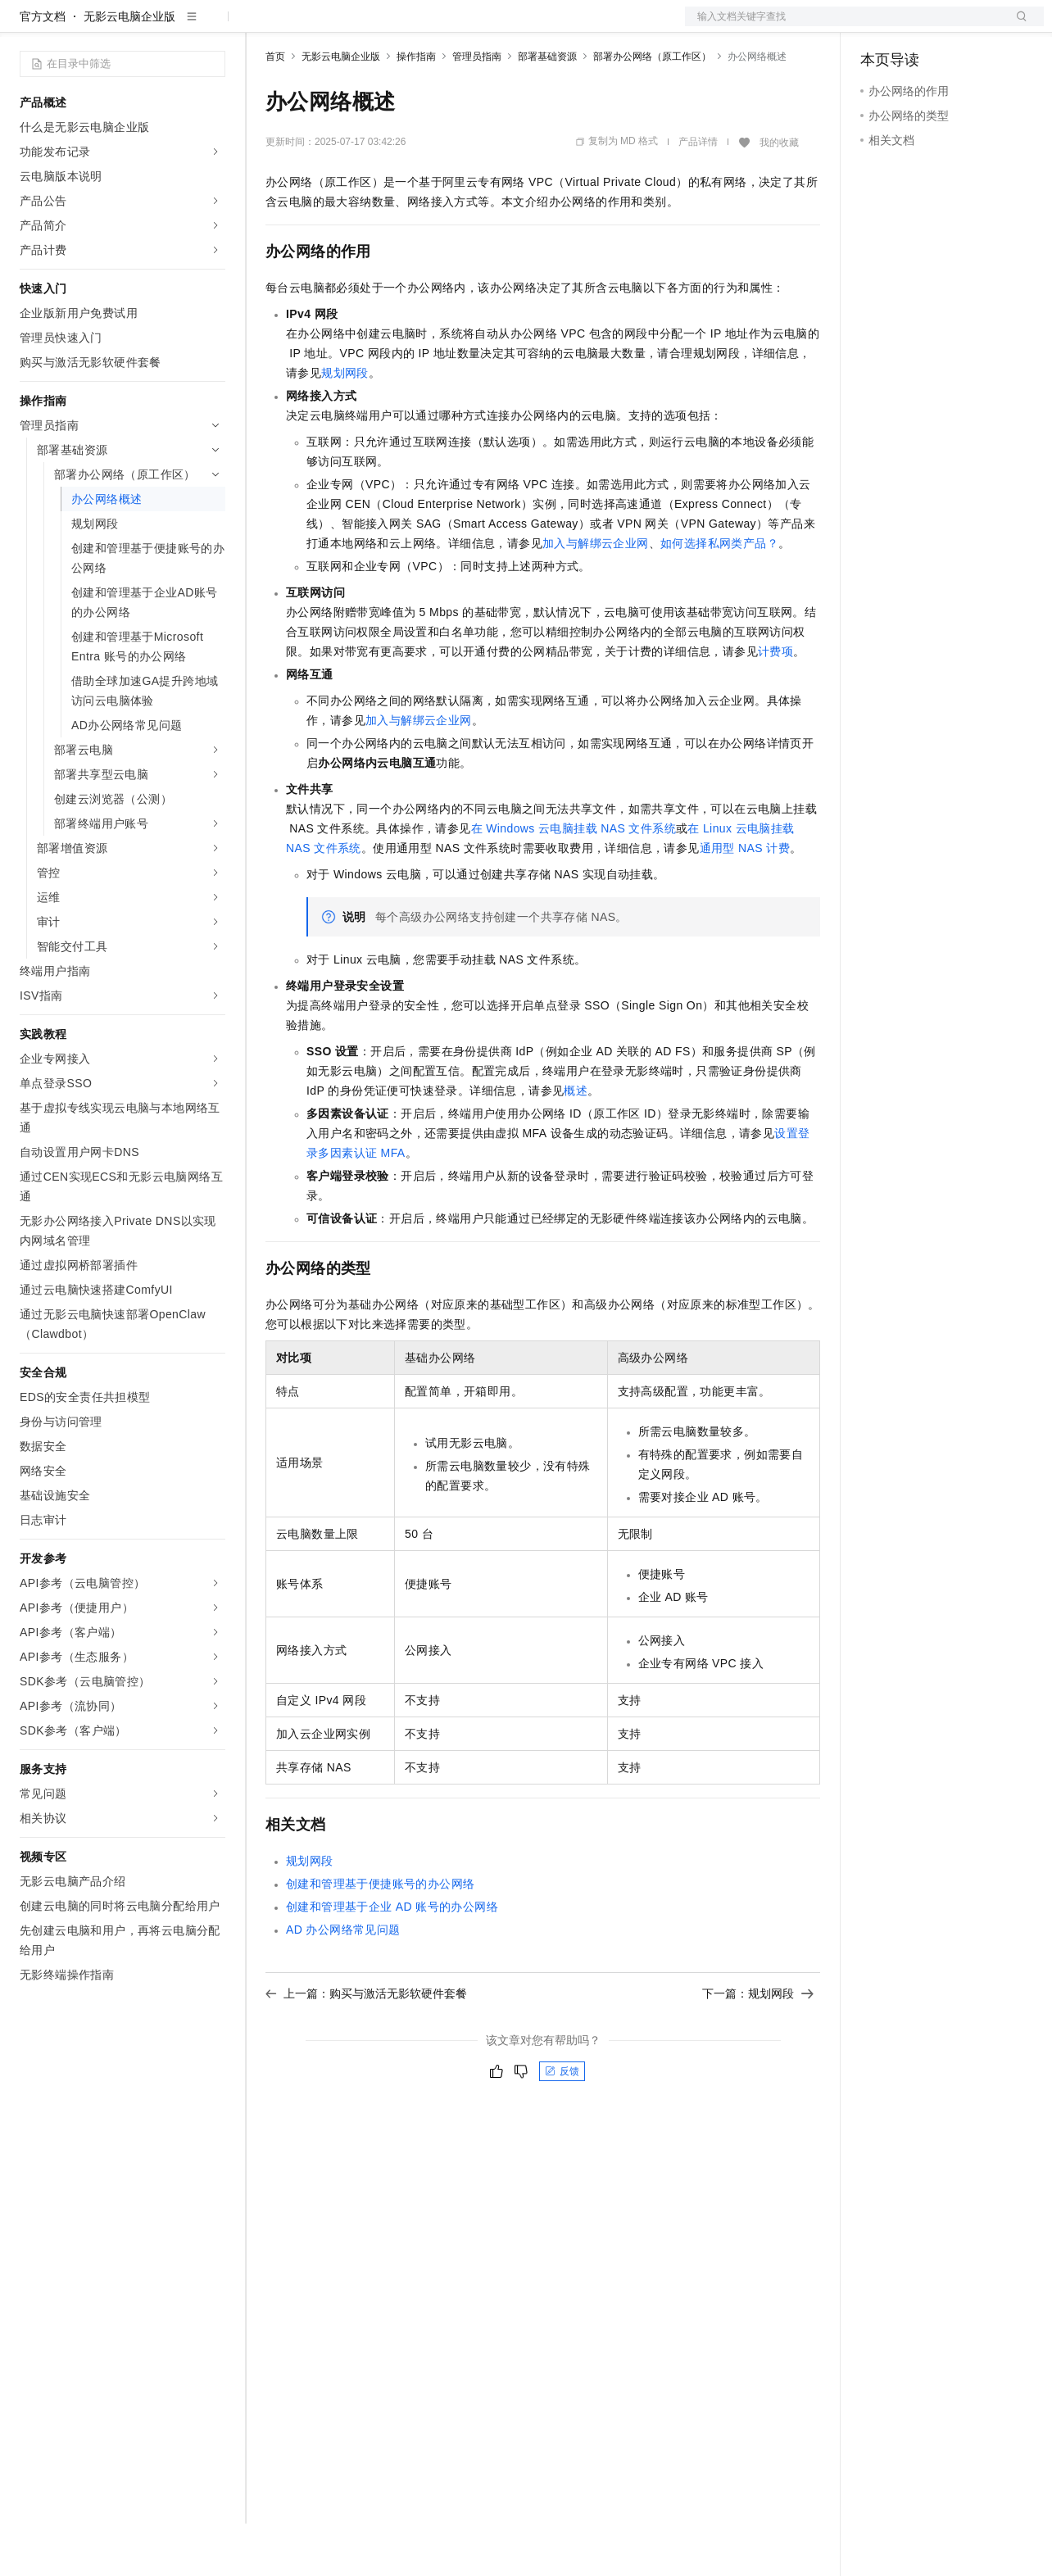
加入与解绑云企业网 (595, 595)
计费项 (775, 703)
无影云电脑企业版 (129, 68)
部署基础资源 (547, 109)
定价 (353, 26)
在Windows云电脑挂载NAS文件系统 (573, 880)
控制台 (917, 26)
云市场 (399, 26)
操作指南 (416, 109)
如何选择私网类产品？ (719, 595)
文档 (844, 26)
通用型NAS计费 (745, 900)
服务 (483, 26)
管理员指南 (476, 109)
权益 (314, 26)
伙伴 (444, 26)
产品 (213, 26)
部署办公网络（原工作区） (652, 109)
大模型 (168, 26)
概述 (575, 1143)
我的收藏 (779, 195)
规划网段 (345, 425)
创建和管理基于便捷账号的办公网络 (380, 1936)
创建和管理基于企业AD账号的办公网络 (392, 1959)
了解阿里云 (540, 26)
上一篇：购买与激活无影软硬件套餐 (366, 2045)
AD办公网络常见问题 (343, 1982)
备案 (878, 26)
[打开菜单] (26, 26)
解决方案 (264, 26)
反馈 (562, 2123)
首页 (275, 109)
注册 (957, 26)
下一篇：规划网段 (758, 2045)
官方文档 (43, 68)
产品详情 (698, 194)
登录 (1017, 26)
